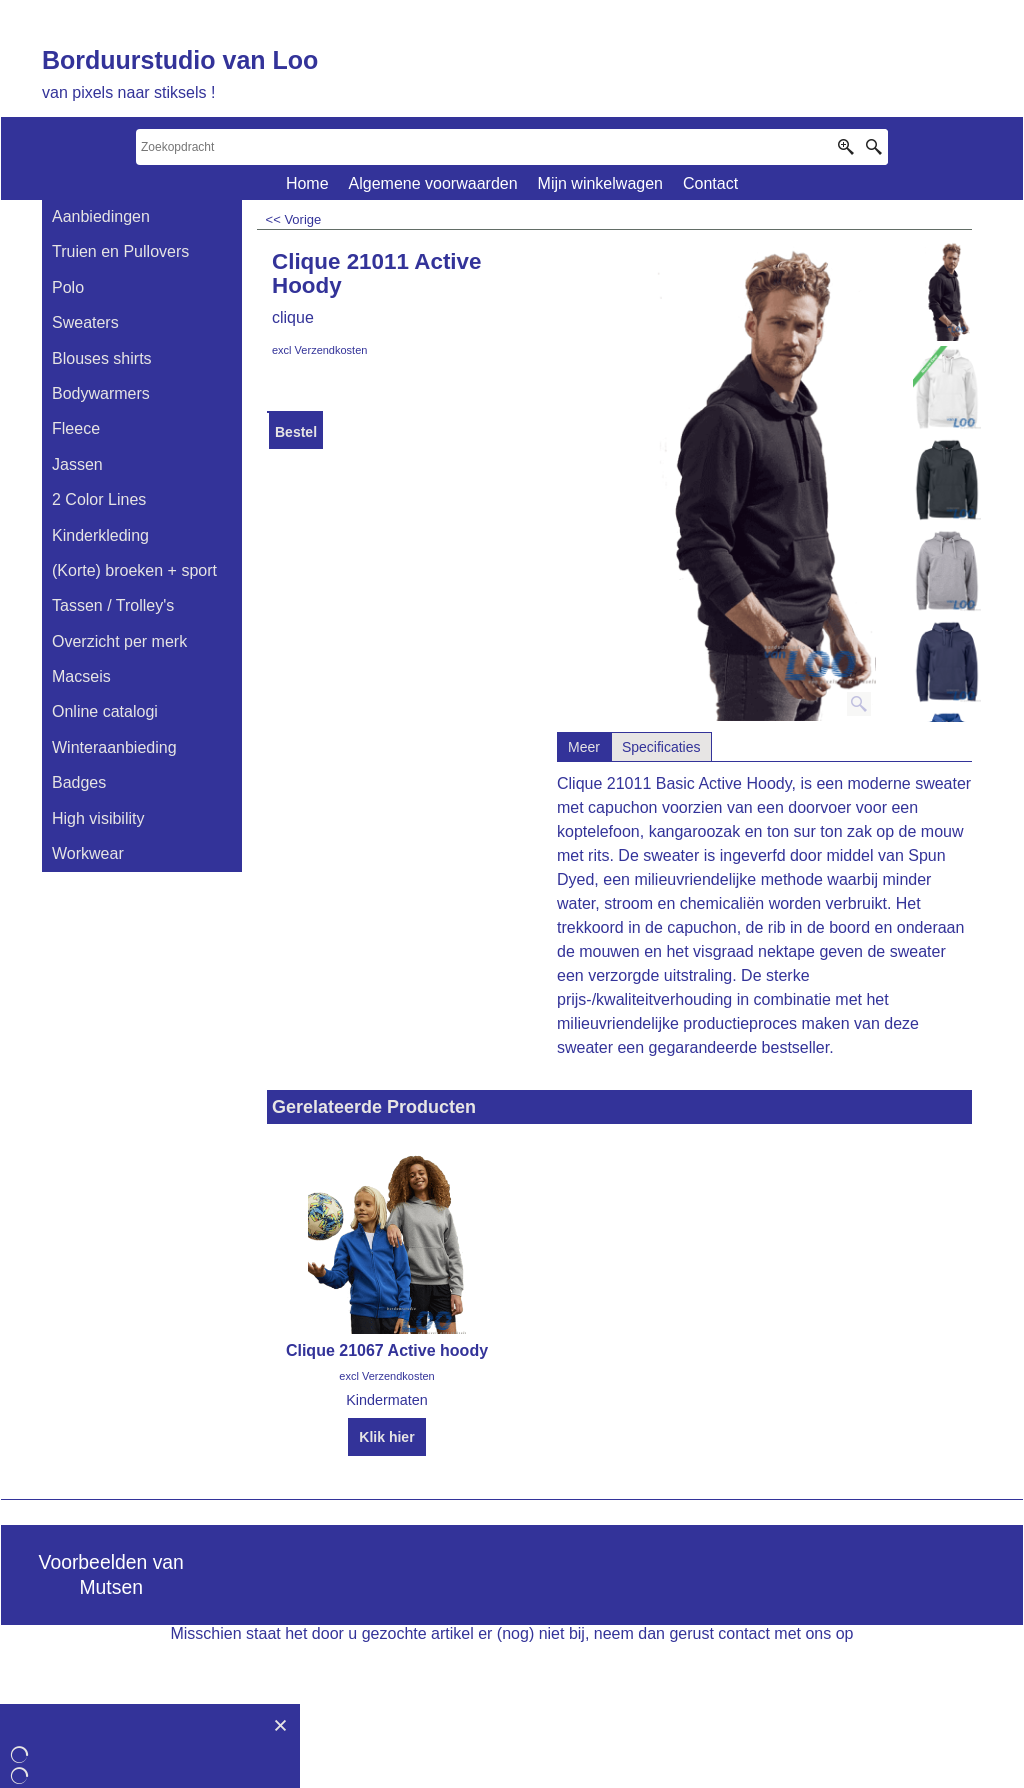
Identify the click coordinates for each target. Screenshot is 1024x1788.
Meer (584, 747)
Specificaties (661, 747)
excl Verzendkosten (319, 350)
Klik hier (386, 1437)
